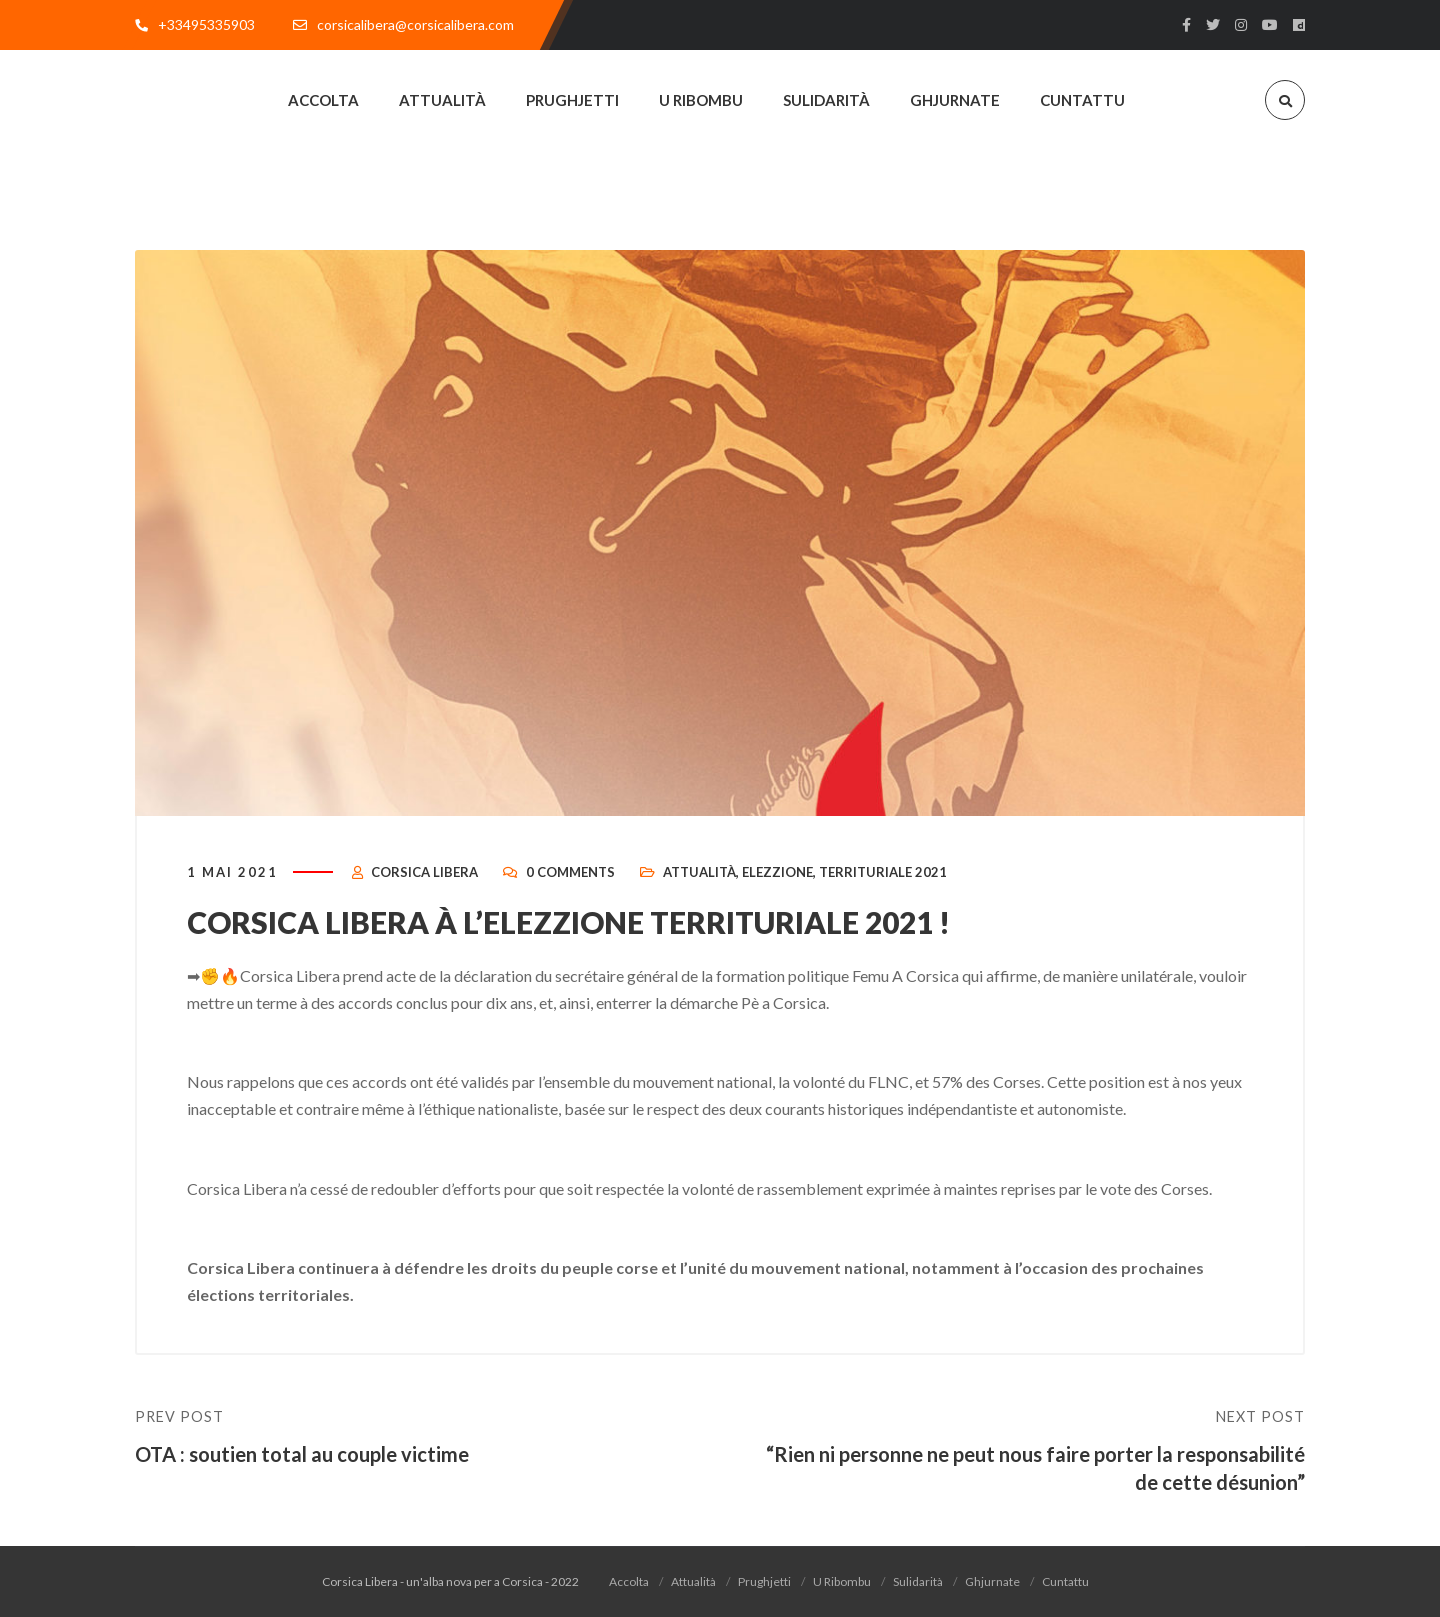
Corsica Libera (424, 872)
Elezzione (777, 872)
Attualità (699, 872)
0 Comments (570, 872)
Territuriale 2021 (883, 872)
